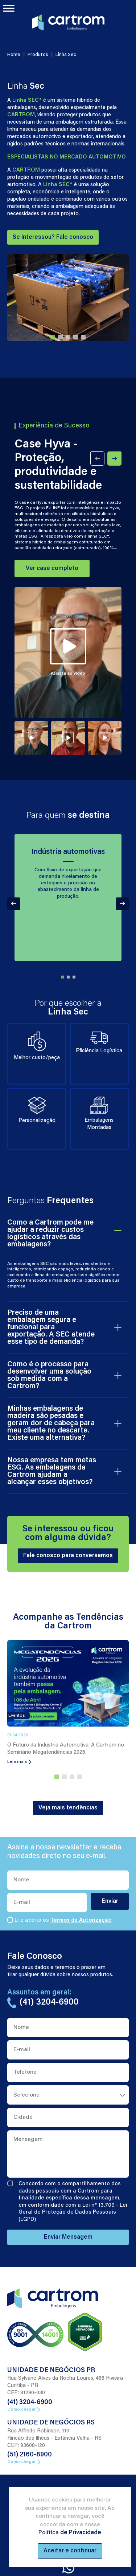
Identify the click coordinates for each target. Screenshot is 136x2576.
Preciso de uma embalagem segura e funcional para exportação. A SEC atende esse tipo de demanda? (51, 1327)
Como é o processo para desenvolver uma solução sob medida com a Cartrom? (49, 1375)
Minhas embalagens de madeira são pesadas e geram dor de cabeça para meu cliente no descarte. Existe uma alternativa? (51, 1423)
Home (13, 54)
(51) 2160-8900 (29, 2455)
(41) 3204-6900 (29, 2402)
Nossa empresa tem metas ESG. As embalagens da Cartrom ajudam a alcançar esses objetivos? (51, 1471)
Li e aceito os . (63, 1920)
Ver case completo (52, 568)
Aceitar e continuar (70, 2551)
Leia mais (19, 1762)
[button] (52, 337)
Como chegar (23, 2409)
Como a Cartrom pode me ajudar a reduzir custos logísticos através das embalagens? (50, 1233)
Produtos (38, 54)
